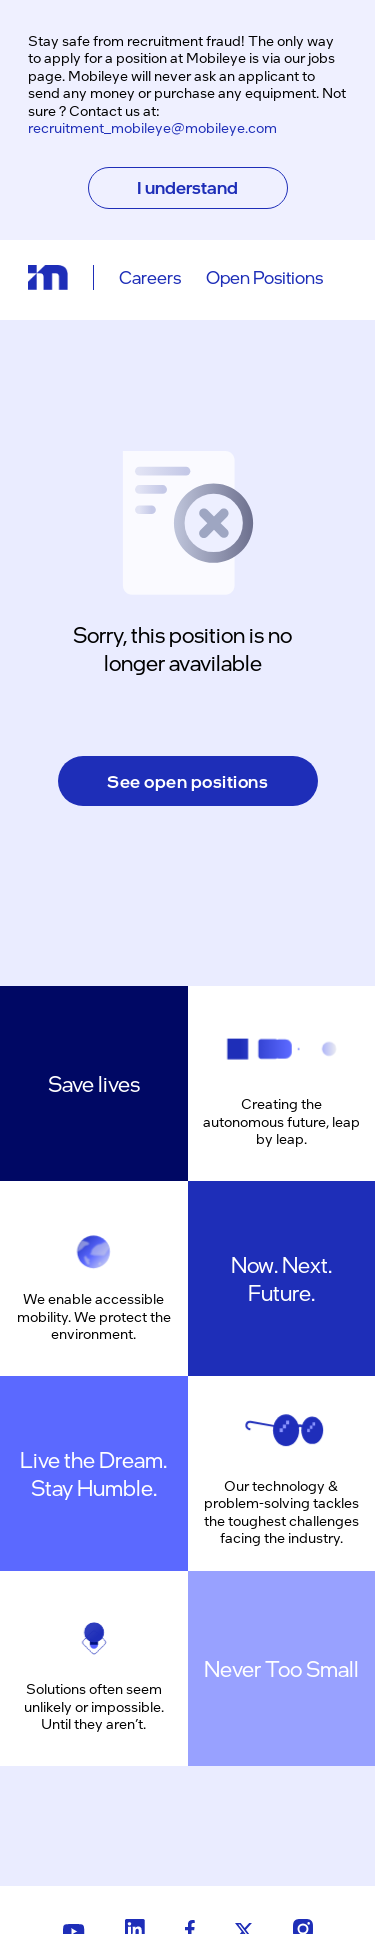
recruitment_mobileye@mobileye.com (152, 127)
